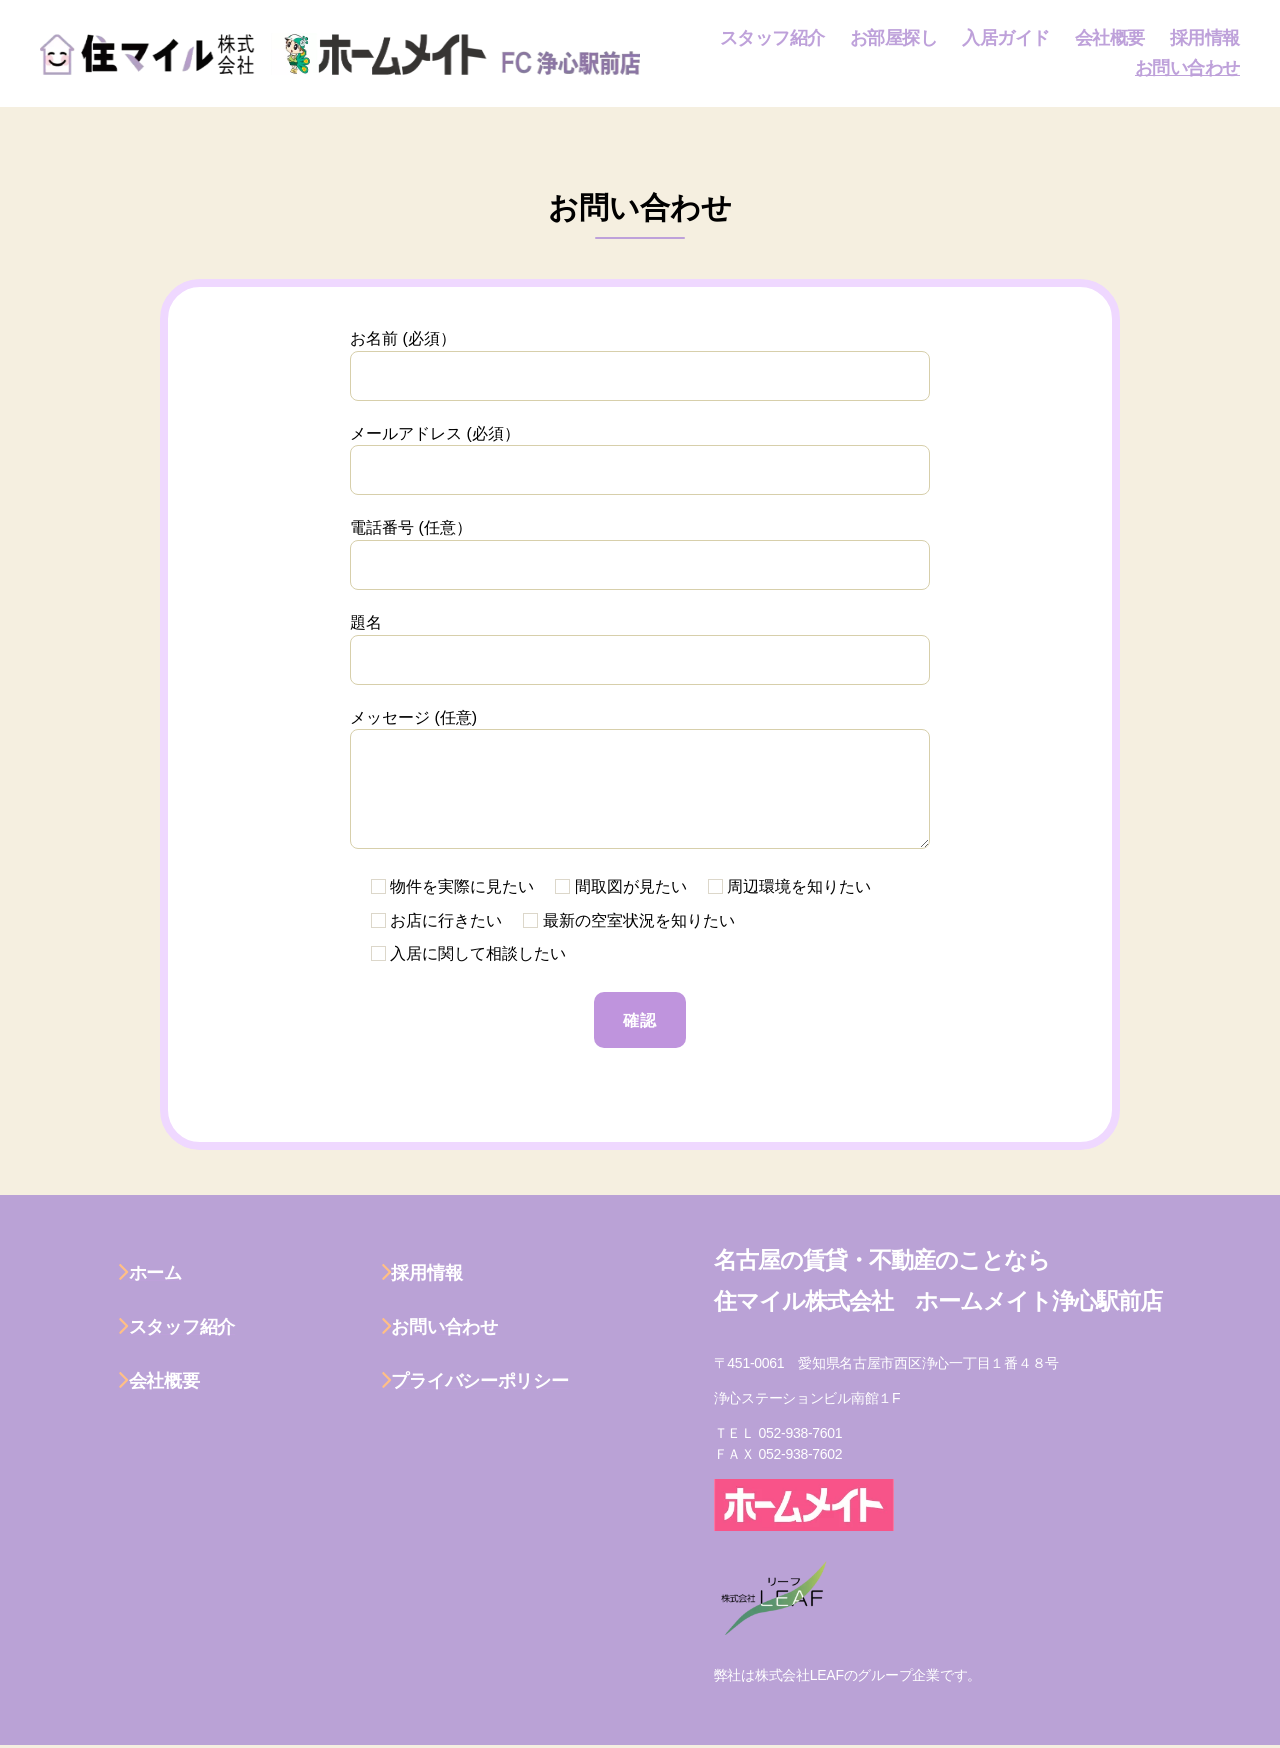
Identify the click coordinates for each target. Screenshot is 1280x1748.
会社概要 (1110, 38)
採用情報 (1205, 38)
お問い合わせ (1187, 68)
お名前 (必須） (640, 365)
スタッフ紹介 (772, 38)
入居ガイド (1006, 38)
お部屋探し (894, 38)
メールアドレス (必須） (640, 460)
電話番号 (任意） (640, 554)
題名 (640, 649)
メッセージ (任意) (640, 779)
